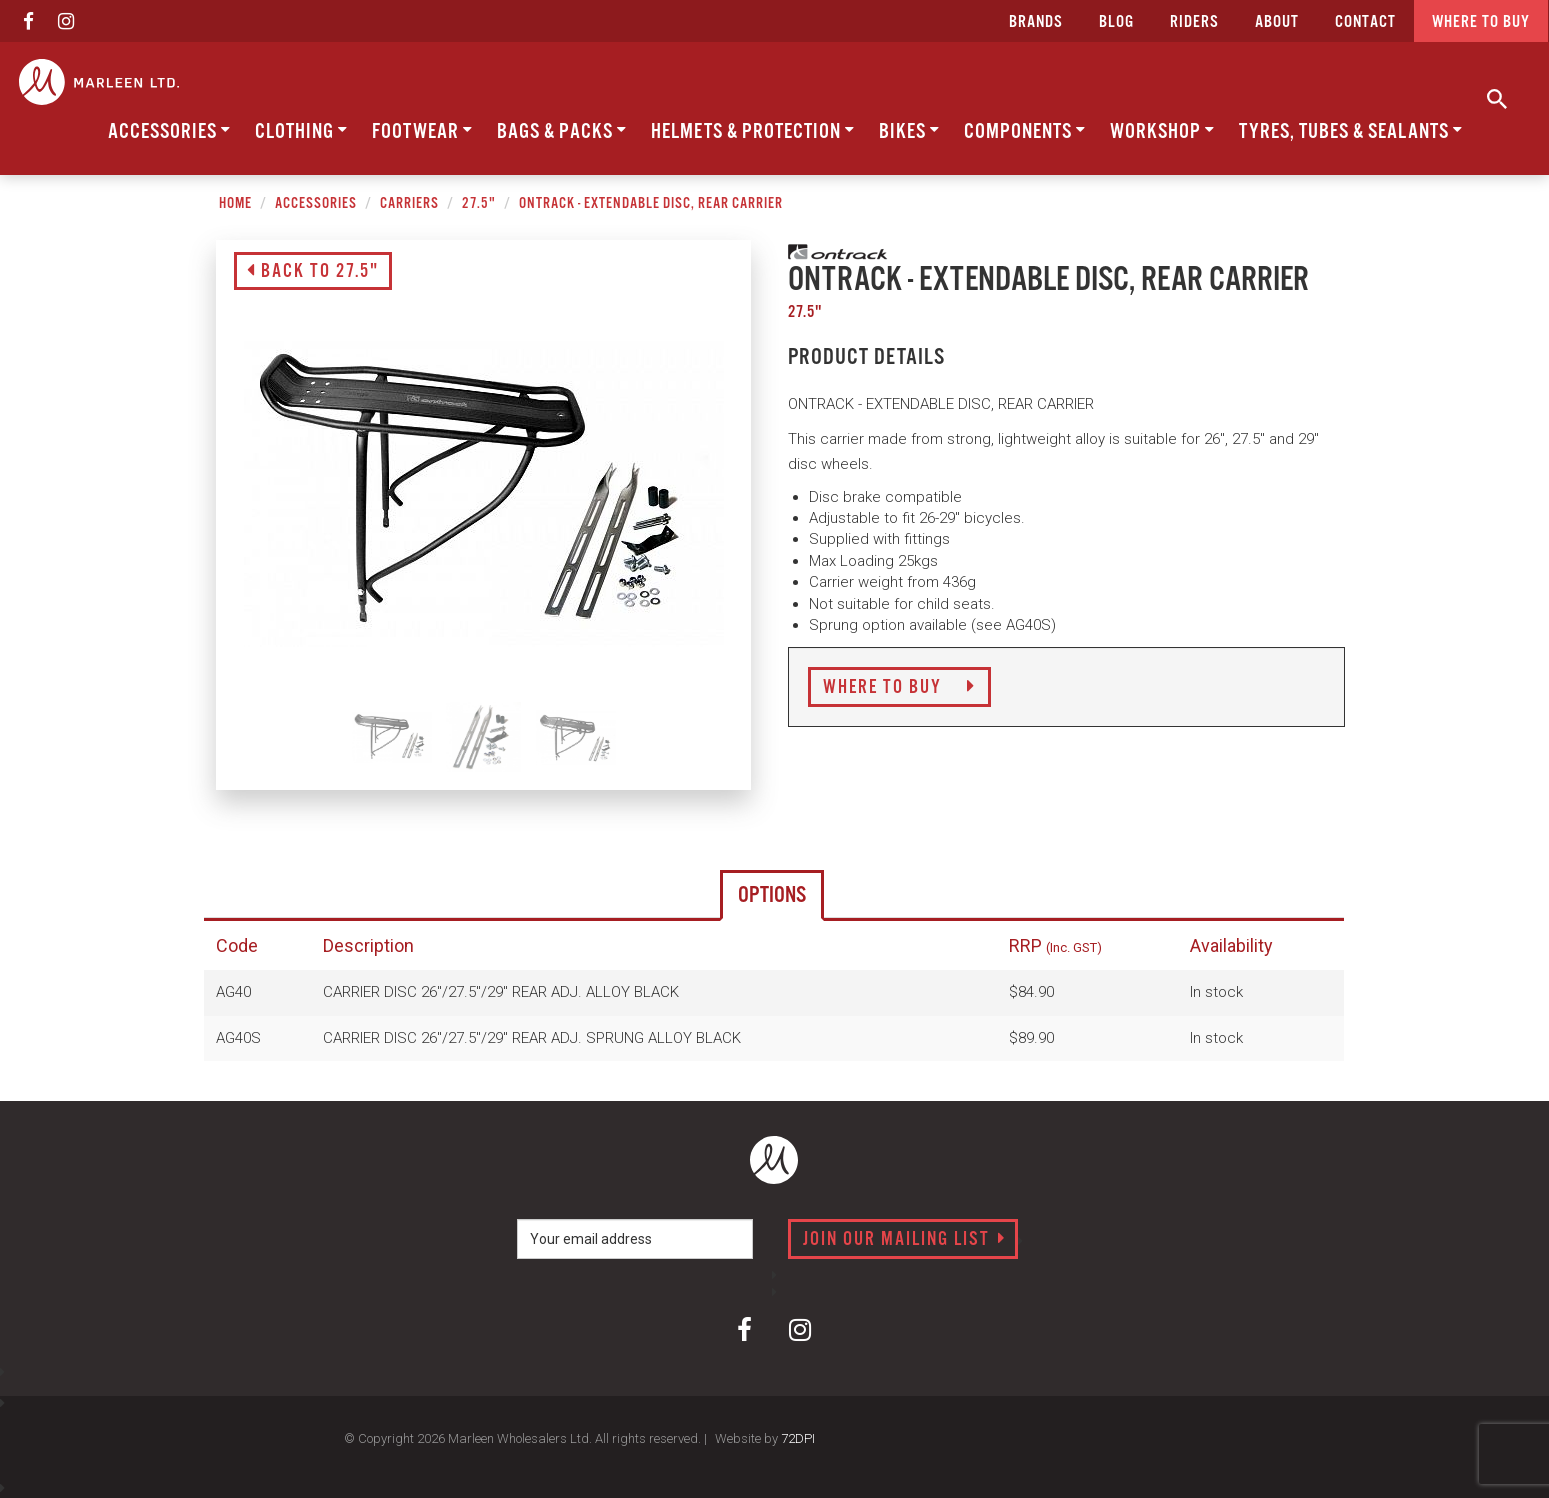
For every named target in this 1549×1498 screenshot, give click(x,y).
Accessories (169, 131)
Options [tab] (772, 895)
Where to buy (1481, 22)
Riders (1194, 22)
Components (1025, 131)
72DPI (798, 1438)
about (1277, 22)
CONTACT (1365, 22)
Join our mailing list (904, 1240)
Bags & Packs (562, 131)
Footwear (422, 131)
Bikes (909, 131)
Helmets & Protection (753, 131)
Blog (1116, 22)
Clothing (301, 131)
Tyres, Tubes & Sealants (1351, 131)
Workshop (1162, 131)
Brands (1036, 22)
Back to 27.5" (313, 272)
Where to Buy (899, 688)
